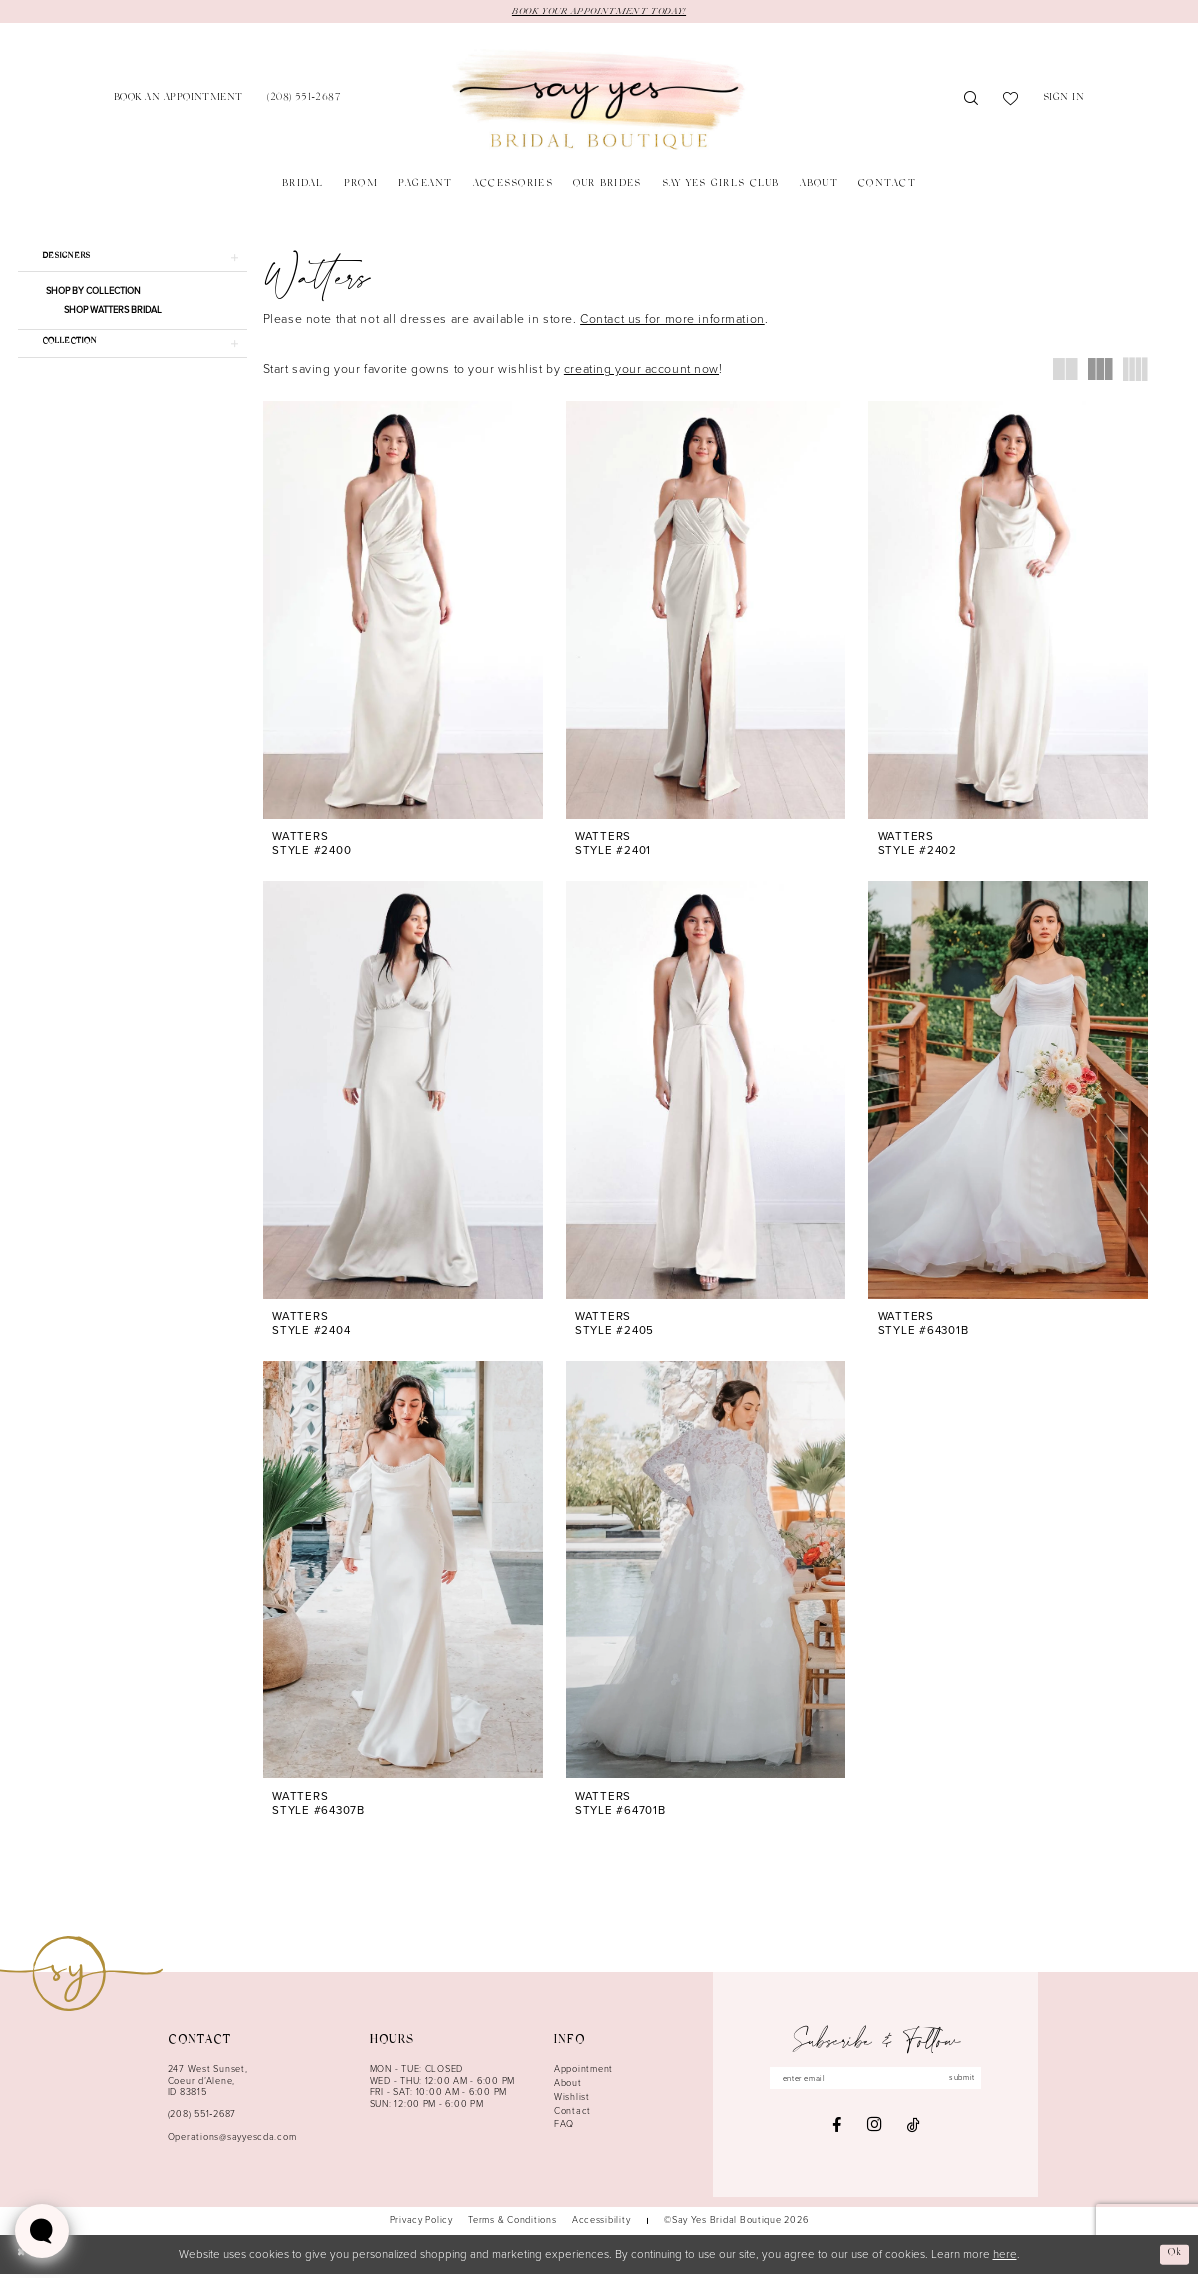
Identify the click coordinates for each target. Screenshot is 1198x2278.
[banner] (598, 102)
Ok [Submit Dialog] (1172, 2257)
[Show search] (971, 102)
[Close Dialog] (22, 2258)
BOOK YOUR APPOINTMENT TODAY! (599, 12)
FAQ (564, 2128)
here (1005, 2257)
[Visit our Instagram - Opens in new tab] (874, 2131)
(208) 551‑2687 (202, 2118)
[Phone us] (303, 101)
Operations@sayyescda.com (232, 2140)
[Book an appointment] (178, 101)
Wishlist (572, 2100)
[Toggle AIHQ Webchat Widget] (42, 2231)
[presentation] (403, 612)
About (568, 2087)
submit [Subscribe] (977, 2083)
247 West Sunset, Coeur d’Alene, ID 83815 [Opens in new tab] (208, 2084)
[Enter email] (876, 2083)
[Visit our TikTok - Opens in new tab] (913, 2132)
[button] (1064, 101)
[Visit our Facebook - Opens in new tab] (836, 2132)
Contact (572, 2114)
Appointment (583, 2073)
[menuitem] (178, 101)
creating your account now (641, 371)
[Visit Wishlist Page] (1011, 102)
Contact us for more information (672, 321)
